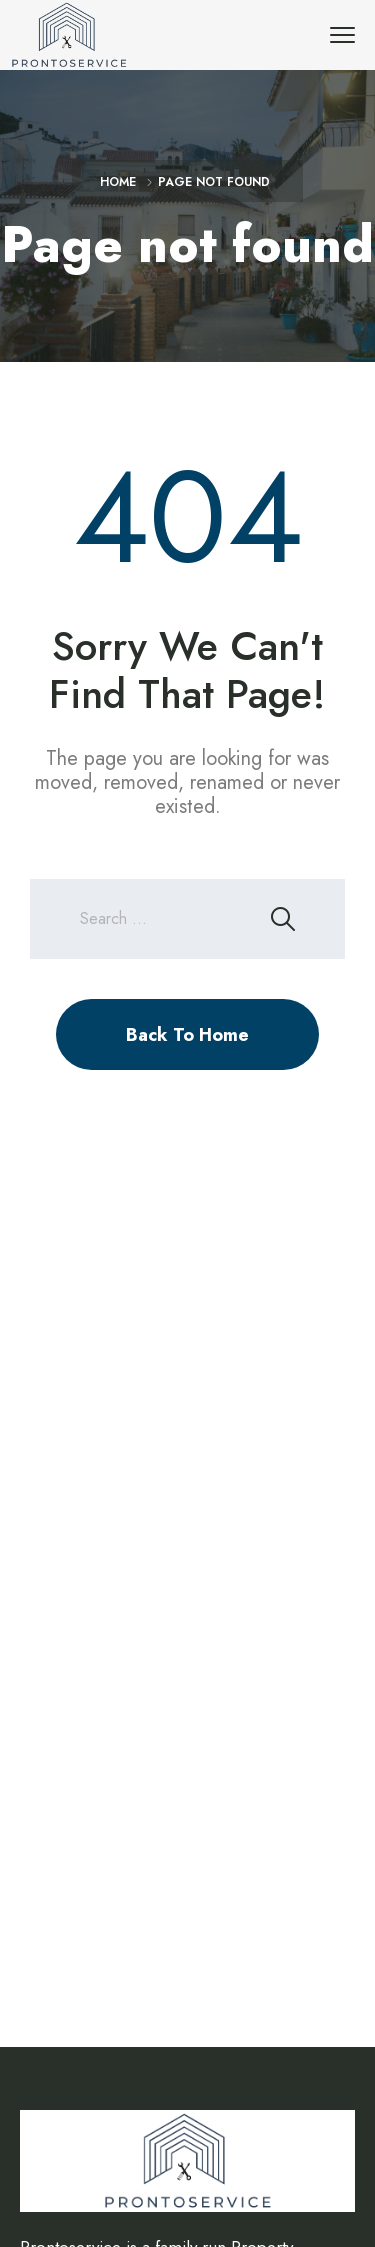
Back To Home (187, 1035)
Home (118, 182)
